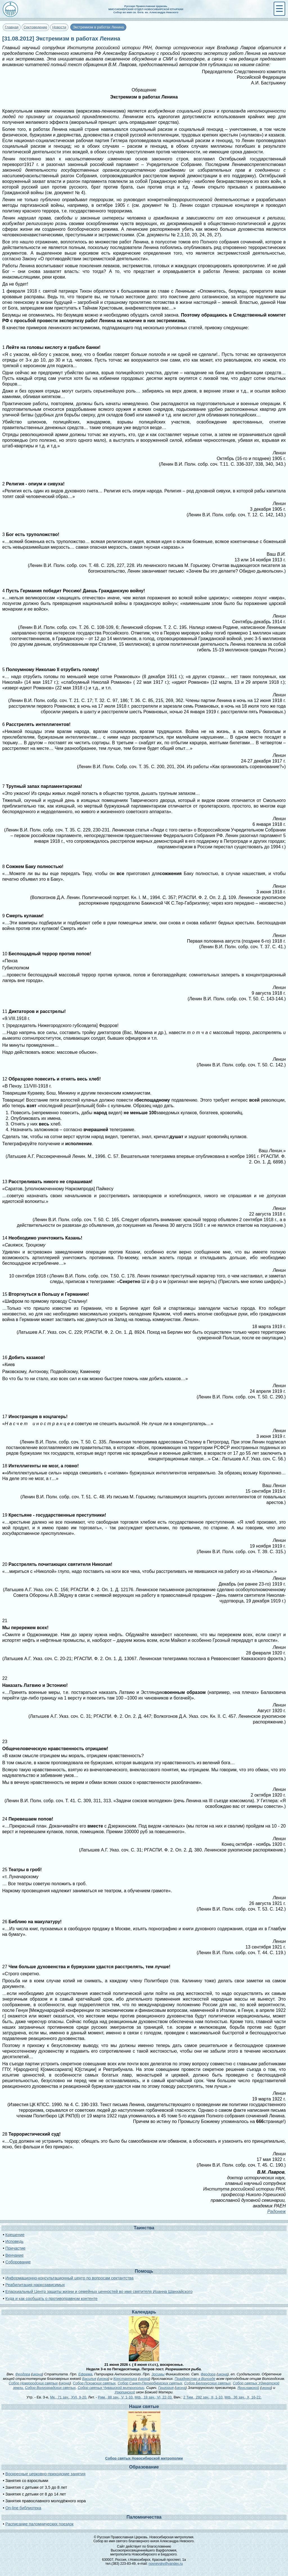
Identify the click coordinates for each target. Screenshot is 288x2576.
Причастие (15, 2248)
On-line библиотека (23, 2508)
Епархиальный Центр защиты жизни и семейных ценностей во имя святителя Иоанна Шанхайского (98, 2291)
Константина (125, 2379)
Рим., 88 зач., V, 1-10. (116, 2397)
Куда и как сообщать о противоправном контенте (51, 2298)
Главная (12, 27)
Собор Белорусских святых (207, 2383)
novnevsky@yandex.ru (165, 2564)
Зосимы (158, 2374)
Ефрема (85, 2374)
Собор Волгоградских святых (50, 2388)
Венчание (14, 2255)
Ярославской (248, 2388)
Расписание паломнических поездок (39, 2524)
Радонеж (276, 2211)
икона (37, 2374)
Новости (59, 27)
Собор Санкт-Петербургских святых (150, 2383)
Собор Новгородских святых (33, 2383)
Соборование (18, 2262)
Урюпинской (124, 2392)
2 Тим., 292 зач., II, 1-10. (203, 2397)
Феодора (22, 2374)
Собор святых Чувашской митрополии (111, 2388)
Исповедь (14, 2241)
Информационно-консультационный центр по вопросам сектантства (69, 2278)
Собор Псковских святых (94, 2383)
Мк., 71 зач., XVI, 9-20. (68, 2397)
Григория (166, 2388)
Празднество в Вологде (195, 2379)
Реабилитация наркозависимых (35, 2285)
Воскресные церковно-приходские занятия (45, 2474)
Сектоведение (35, 27)
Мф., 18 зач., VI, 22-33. (154, 2397)
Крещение (14, 2234)
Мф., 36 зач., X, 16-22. (243, 2397)
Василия (89, 2379)
